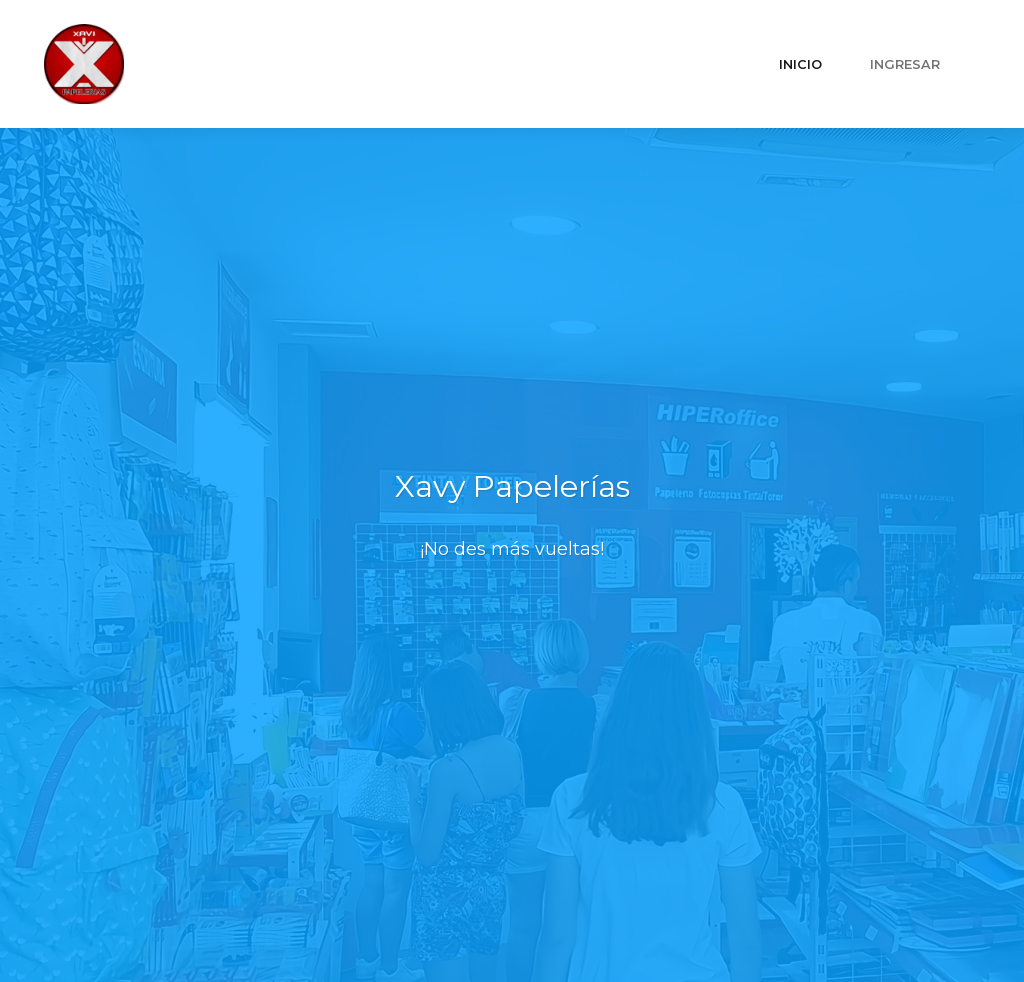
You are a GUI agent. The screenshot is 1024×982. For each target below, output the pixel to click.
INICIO (800, 64)
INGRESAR (905, 64)
